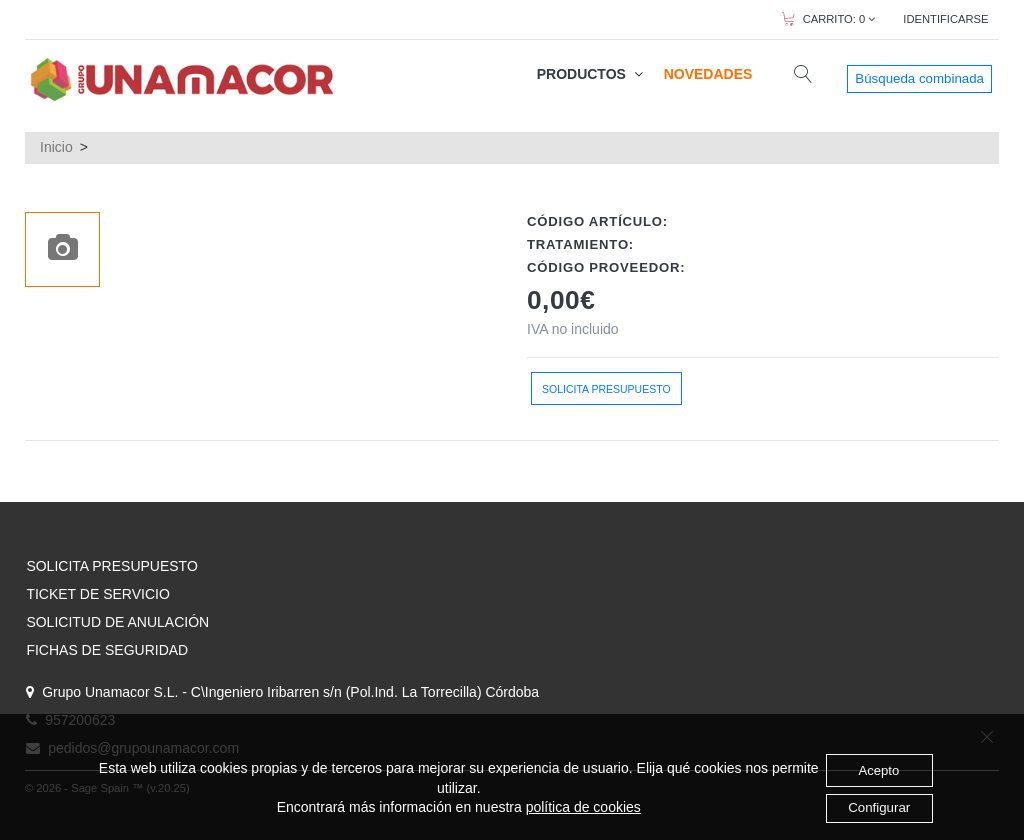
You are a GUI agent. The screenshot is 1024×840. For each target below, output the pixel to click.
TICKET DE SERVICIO (97, 594)
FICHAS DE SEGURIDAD (107, 650)
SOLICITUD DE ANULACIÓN (117, 622)
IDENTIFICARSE (945, 19)
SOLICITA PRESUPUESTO (111, 566)
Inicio (56, 147)
